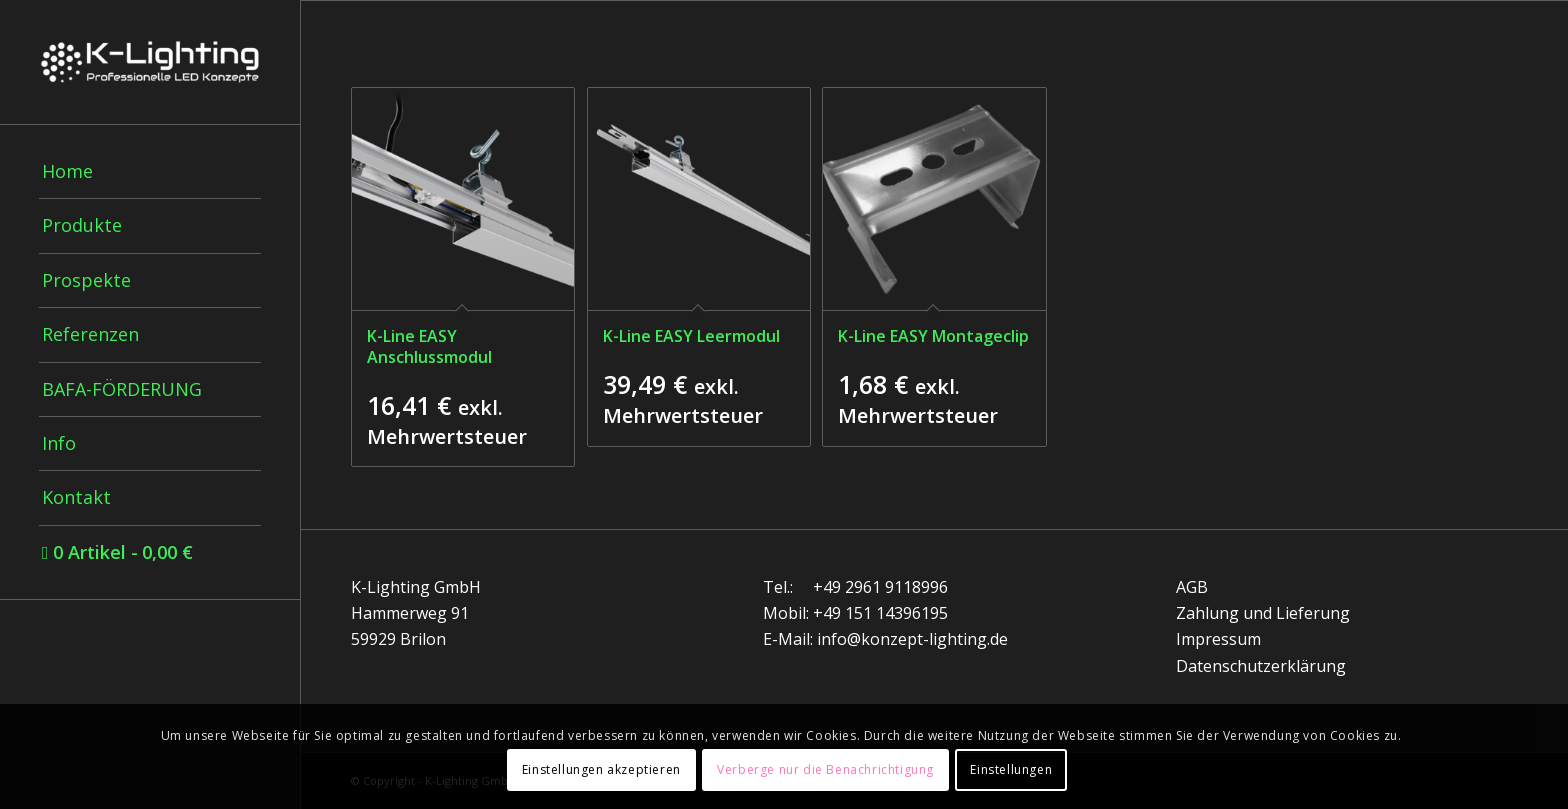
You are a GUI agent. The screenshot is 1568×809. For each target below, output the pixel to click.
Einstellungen (1011, 769)
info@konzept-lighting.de (912, 639)
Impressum (1218, 639)
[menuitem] (150, 172)
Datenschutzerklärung (1261, 666)
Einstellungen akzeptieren (601, 769)
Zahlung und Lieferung (1263, 613)
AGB (1192, 587)
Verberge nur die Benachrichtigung (825, 769)
